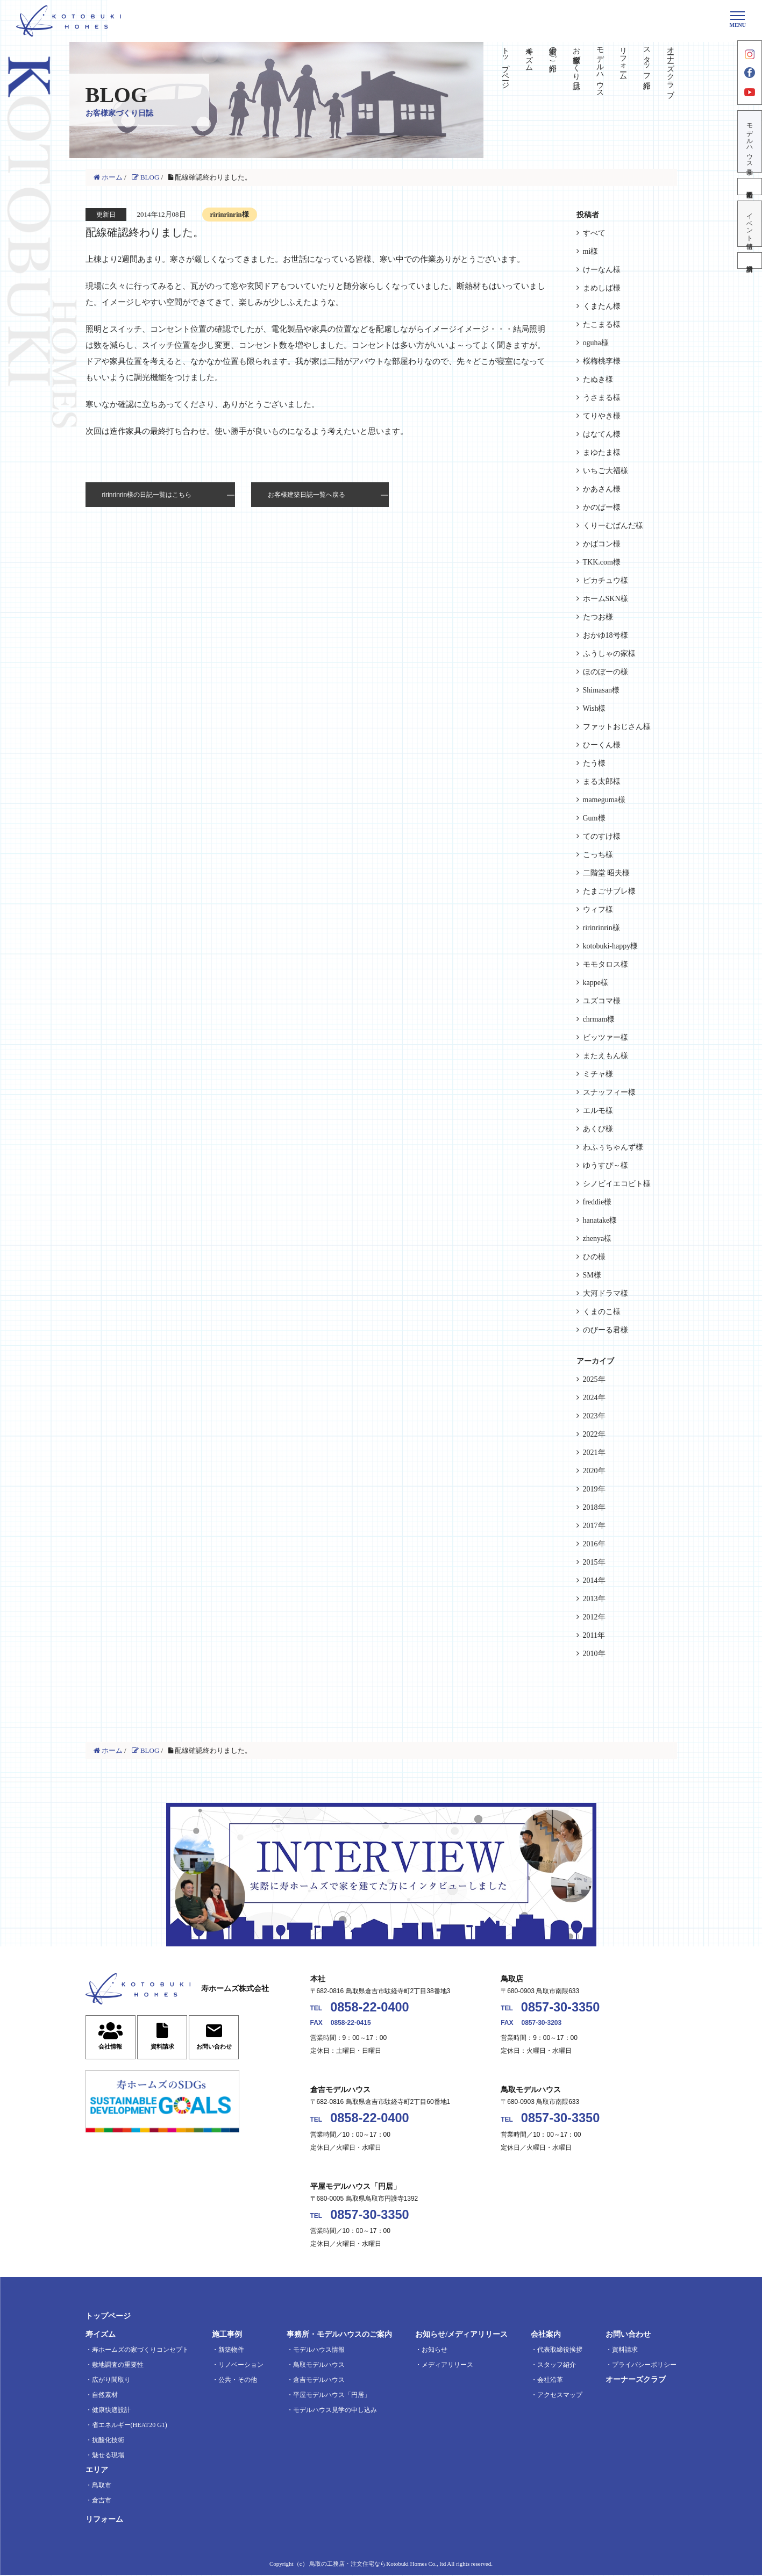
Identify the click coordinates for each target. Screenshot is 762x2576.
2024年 (594, 1398)
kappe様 (595, 983)
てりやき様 (602, 416)
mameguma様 (604, 800)
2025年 (594, 1379)
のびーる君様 (605, 1330)
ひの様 (594, 1257)
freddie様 (597, 1202)
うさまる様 (602, 398)
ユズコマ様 (602, 1001)
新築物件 (231, 2350)
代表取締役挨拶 (559, 2350)
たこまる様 (602, 324)
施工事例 (227, 2335)
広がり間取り (111, 2381)
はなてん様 (602, 434)
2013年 (594, 1599)
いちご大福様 (605, 471)
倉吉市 (101, 2501)
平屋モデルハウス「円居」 (332, 2396)
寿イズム (529, 55)
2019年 (594, 1489)
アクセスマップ (559, 2396)
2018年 (594, 1507)
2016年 (594, 1544)
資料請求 (749, 262)
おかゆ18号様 (605, 635)
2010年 (594, 1654)
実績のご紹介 (553, 50)
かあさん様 (602, 489)
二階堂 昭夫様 (606, 873)
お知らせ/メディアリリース (461, 2335)
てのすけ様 (602, 836)
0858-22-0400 (370, 2007)
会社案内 (546, 2335)
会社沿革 (550, 2381)
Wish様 (594, 708)
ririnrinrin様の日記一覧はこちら (147, 494)
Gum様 (594, 818)
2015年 (594, 1562)
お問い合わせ (628, 2335)
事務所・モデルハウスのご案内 (339, 2335)
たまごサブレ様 (609, 891)
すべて (594, 233)
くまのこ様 (602, 1312)
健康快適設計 (111, 2411)
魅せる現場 (108, 2456)
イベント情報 (749, 225)
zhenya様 (597, 1239)
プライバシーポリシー (644, 2366)
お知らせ (434, 2350)
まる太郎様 (602, 781)
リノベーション (241, 2366)
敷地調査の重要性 (118, 2366)
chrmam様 (599, 1019)
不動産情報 (749, 188)
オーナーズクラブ (671, 68)
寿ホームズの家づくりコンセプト (140, 2350)
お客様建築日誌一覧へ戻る (306, 494)
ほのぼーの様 (605, 672)
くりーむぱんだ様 (613, 526)
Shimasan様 (601, 690)
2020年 (594, 1471)
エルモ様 (598, 1111)
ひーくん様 (602, 745)
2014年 (594, 1580)
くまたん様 (602, 306)
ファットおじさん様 (617, 727)
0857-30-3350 (561, 2007)
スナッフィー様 (609, 1092)
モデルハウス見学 (749, 142)
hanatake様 (600, 1220)
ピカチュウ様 (605, 580)
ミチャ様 (598, 1074)
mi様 (591, 251)
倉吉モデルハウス (319, 2381)
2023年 (594, 1416)
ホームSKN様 (605, 599)
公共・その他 (237, 2381)
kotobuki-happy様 (610, 946)
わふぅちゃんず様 (613, 1147)
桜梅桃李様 (602, 361)
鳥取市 (101, 2486)
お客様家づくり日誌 (576, 59)
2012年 (594, 1617)
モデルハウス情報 (319, 2350)
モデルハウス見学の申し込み (335, 2411)
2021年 (594, 1452)
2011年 (594, 1635)
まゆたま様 (602, 452)
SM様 (592, 1275)
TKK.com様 (602, 562)
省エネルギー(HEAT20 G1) (129, 2426)
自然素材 (105, 2396)
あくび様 (598, 1129)
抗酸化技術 (108, 2441)
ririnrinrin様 (601, 928)
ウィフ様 (598, 909)
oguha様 (596, 343)
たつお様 (598, 617)
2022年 (594, 1434)
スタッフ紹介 (647, 59)
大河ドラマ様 (605, 1293)
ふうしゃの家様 (609, 654)
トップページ (506, 63)
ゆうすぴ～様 (605, 1165)
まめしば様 (602, 288)
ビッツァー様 (605, 1037)
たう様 (594, 763)
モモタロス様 (605, 964)
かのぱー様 (602, 507)
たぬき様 (598, 379)
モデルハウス (600, 68)
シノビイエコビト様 (617, 1184)
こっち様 (598, 855)
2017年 (594, 1526)
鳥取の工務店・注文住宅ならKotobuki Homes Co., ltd (377, 2564)
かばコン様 (602, 544)
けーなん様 (602, 270)
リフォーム (623, 59)
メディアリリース (447, 2366)
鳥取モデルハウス (319, 2366)
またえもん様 (605, 1056)
